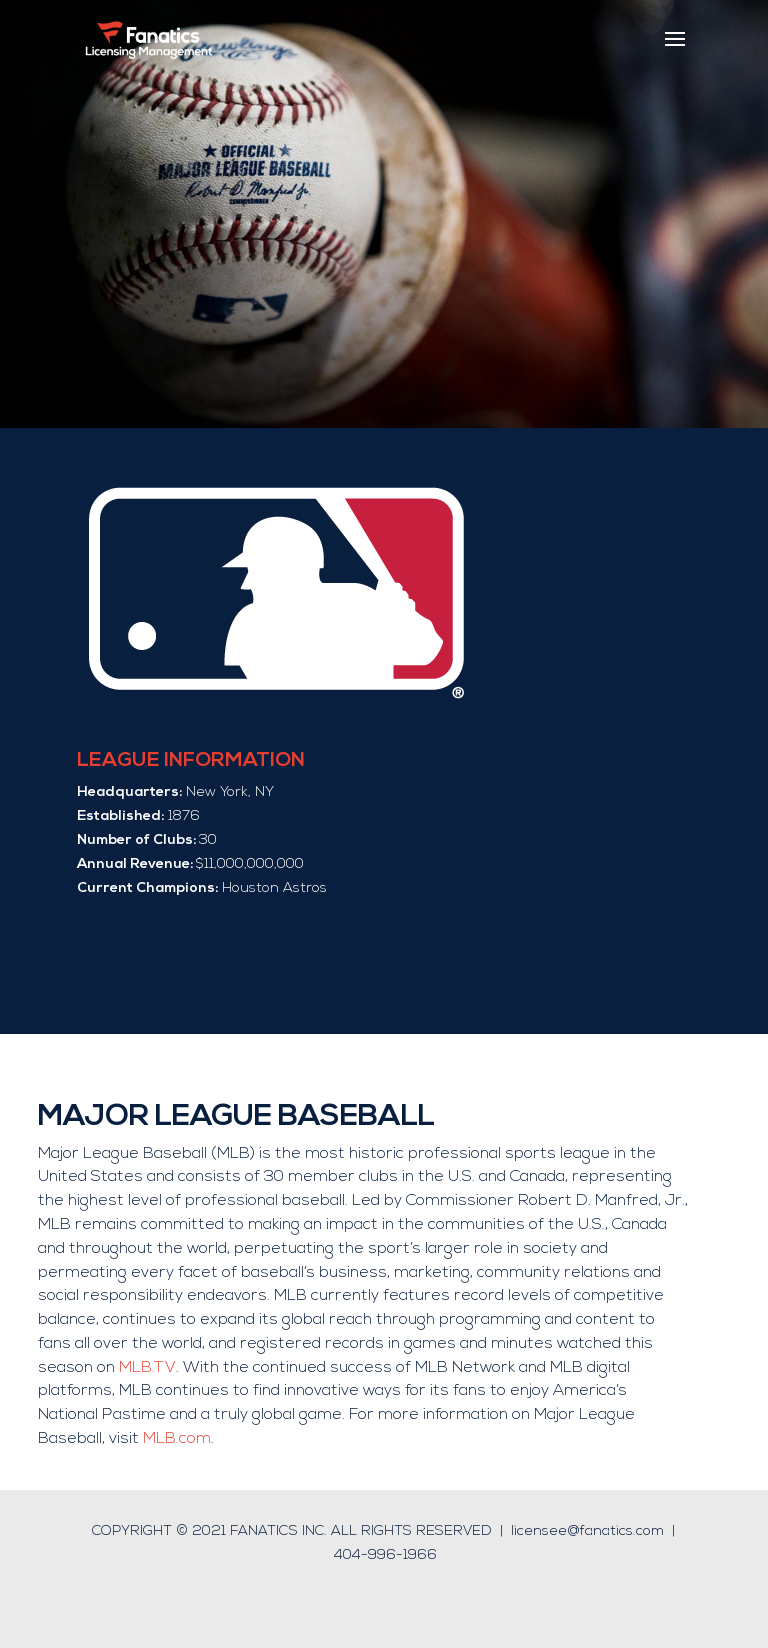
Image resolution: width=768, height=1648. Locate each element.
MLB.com (177, 1439)
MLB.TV (147, 1368)
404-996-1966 (385, 1555)
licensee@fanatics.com (587, 1531)
